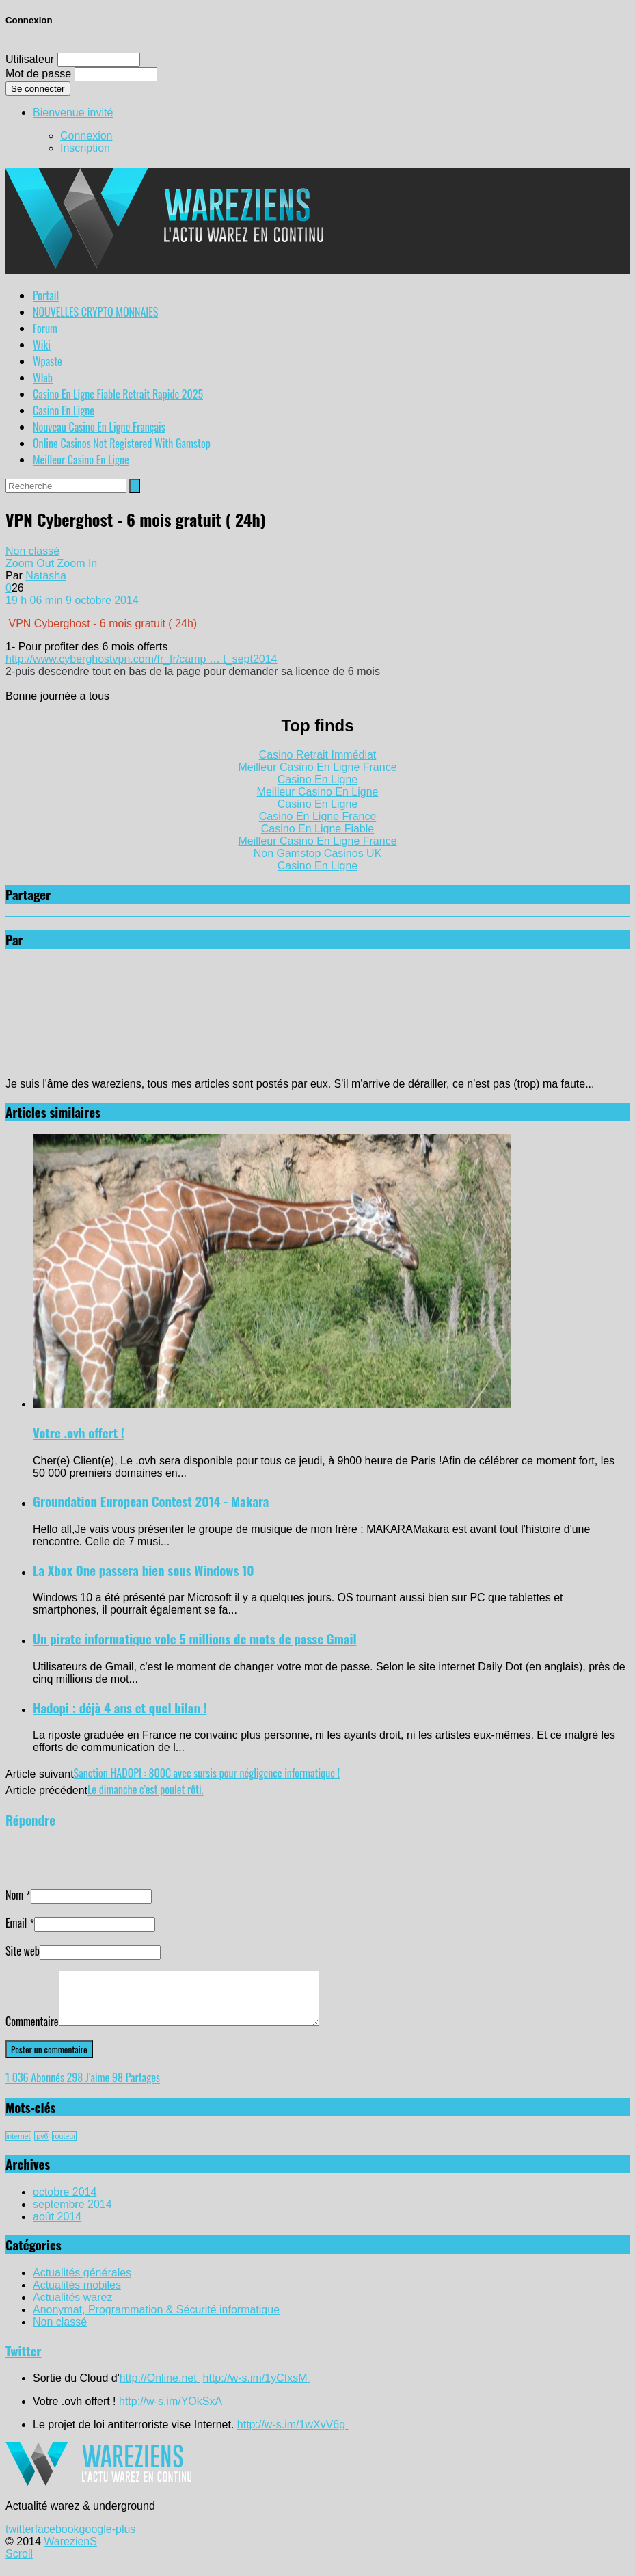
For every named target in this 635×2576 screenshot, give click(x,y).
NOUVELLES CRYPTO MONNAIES (95, 312)
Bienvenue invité (73, 112)
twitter (20, 2539)
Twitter (23, 2361)
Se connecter (38, 88)
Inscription (85, 148)
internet (18, 2146)
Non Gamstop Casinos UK (318, 853)
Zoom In (77, 563)
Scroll (19, 2564)
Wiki (42, 345)
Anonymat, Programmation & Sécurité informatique (156, 2320)
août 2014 (57, 2227)
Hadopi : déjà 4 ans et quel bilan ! (120, 1707)
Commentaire (32, 2031)
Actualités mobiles (77, 2295)
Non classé (32, 551)
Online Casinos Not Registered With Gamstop (122, 443)
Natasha (45, 575)
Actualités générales (82, 2283)
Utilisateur (29, 59)
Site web (22, 1951)
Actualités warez (73, 2307)
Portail (46, 295)
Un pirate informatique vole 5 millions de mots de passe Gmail (195, 1638)
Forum (45, 328)
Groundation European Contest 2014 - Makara (151, 1501)
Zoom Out (31, 563)
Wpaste (47, 361)
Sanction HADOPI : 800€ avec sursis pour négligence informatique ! (207, 1773)
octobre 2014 (64, 2202)
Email (16, 1923)
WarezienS (70, 2552)
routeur (64, 2146)
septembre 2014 (72, 2214)
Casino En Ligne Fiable (317, 828)
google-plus (107, 2539)
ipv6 (42, 2146)
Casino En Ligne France (318, 816)
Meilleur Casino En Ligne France (317, 767)
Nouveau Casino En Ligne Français (99, 427)
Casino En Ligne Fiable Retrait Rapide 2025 (118, 394)
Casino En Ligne (63, 410)
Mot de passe (38, 73)
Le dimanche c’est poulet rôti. (145, 1789)
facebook (57, 2539)
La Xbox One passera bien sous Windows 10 (143, 1570)
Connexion (86, 136)
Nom (14, 1895)
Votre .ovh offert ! (78, 1432)
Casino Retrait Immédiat (318, 755)
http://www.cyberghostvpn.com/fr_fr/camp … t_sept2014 (141, 659)
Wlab (43, 377)
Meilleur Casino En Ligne (81, 459)
